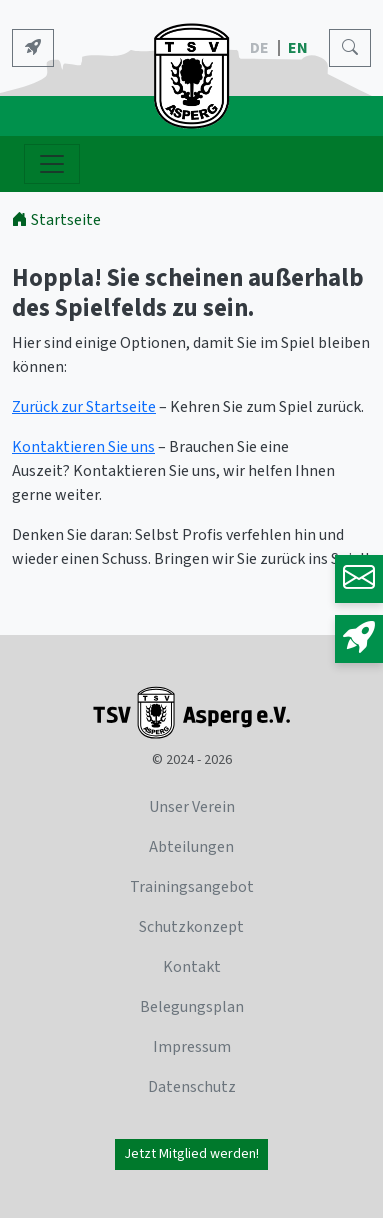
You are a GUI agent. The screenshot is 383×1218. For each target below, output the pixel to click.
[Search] (350, 48)
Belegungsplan (192, 1007)
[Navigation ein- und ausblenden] (52, 164)
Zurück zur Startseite (84, 407)
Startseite (56, 220)
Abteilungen (191, 847)
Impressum (192, 1047)
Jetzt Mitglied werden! (191, 1154)
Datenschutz (192, 1087)
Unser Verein (192, 807)
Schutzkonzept (191, 927)
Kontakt (192, 967)
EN (299, 48)
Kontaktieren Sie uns (83, 447)
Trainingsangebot (192, 887)
